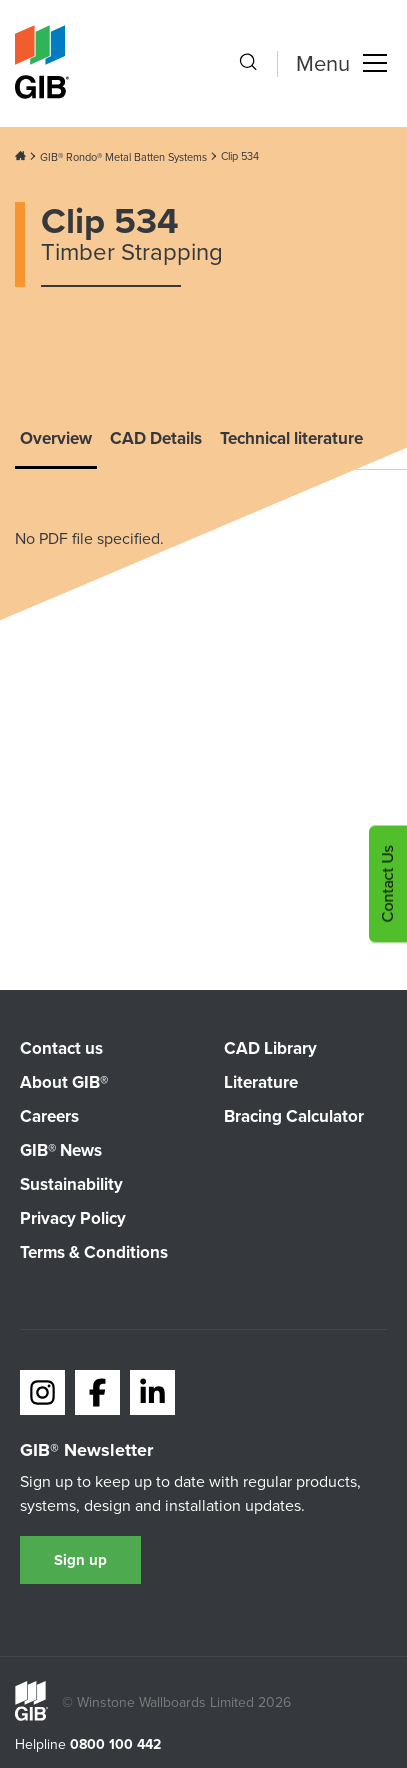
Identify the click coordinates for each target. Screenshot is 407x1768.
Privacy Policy (73, 1218)
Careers (49, 1116)
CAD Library (270, 1048)
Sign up (80, 1560)
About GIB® (64, 1082)
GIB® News (61, 1150)
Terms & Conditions (94, 1252)
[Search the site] (248, 64)
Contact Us (387, 884)
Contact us (61, 1048)
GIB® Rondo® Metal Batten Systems (123, 157)
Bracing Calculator (294, 1116)
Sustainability (71, 1184)
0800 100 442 (115, 1745)
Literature (261, 1082)
